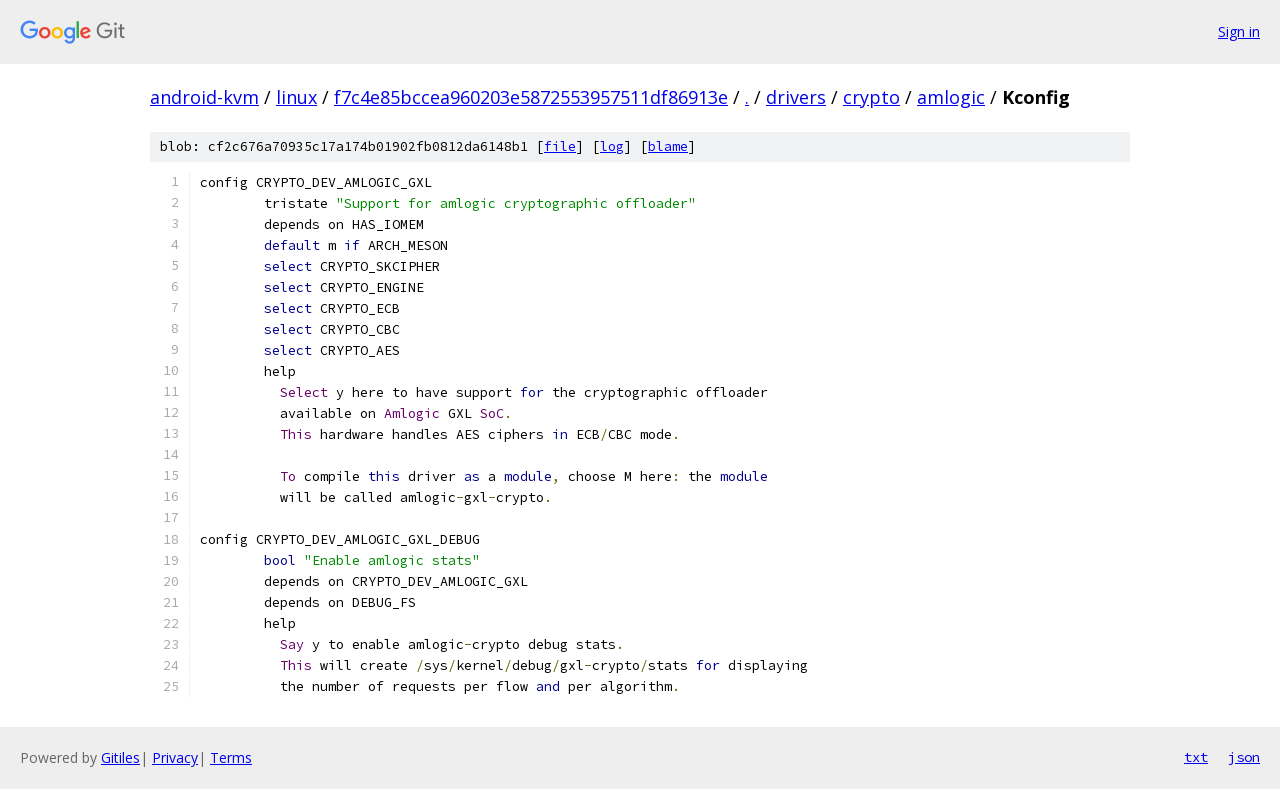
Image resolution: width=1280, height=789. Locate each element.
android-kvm (204, 97)
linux (296, 97)
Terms (231, 757)
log (612, 146)
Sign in (1239, 31)
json (1244, 757)
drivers (796, 97)
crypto (871, 97)
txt (1196, 757)
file (560, 146)
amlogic (951, 97)
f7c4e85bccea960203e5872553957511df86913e (531, 97)
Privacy (175, 757)
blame (668, 146)
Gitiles (120, 757)
